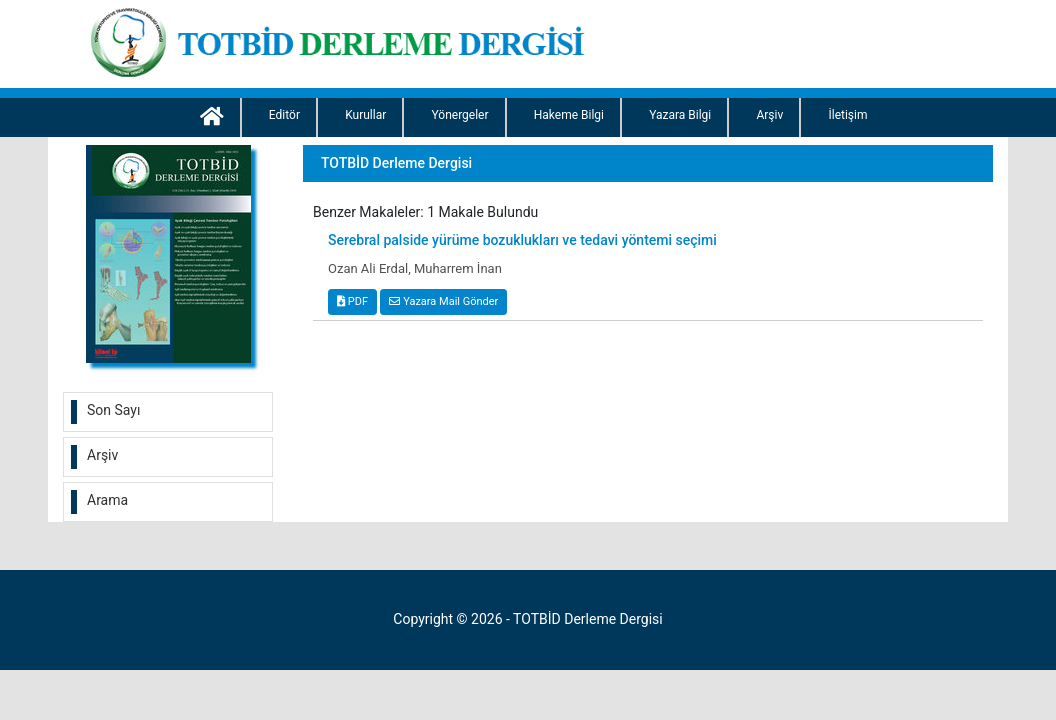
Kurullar (365, 115)
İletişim (847, 115)
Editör (284, 115)
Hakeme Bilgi (569, 115)
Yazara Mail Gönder (443, 301)
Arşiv (769, 115)
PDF (352, 301)
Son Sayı (113, 410)
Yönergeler (459, 115)
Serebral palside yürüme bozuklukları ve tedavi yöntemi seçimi (522, 240)
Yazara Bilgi (680, 115)
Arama (107, 500)
